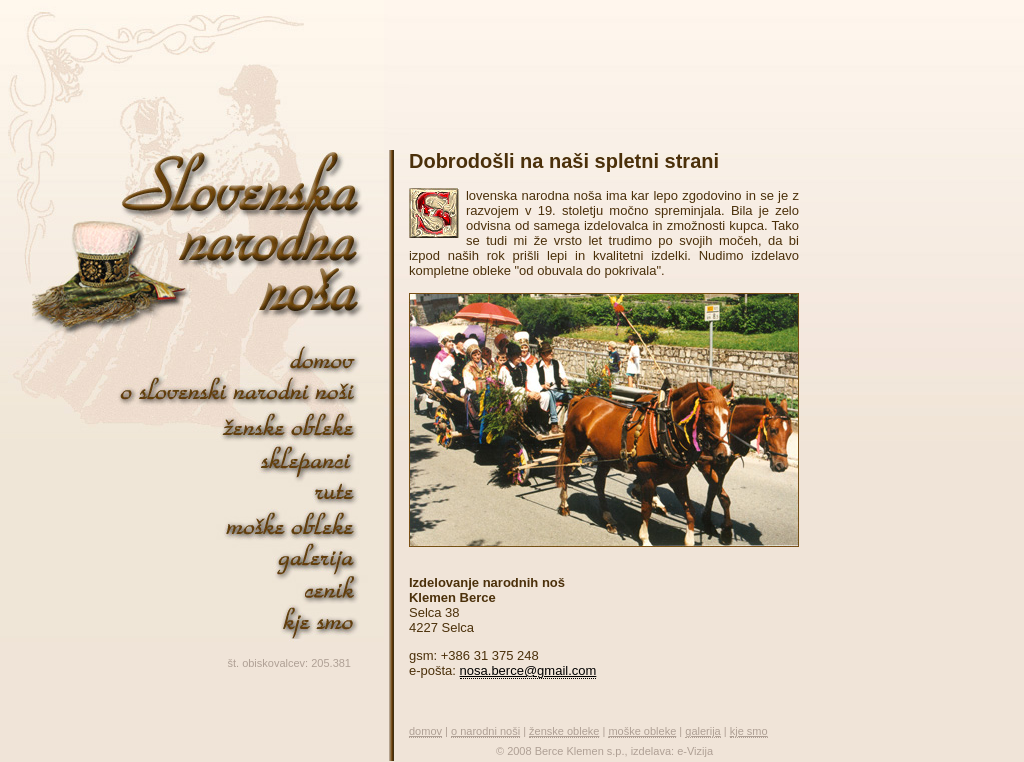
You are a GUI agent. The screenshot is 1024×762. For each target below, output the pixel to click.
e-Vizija (695, 751)
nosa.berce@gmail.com (528, 670)
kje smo (749, 731)
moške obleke (642, 731)
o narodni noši (485, 731)
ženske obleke (564, 731)
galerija (702, 731)
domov (425, 731)
